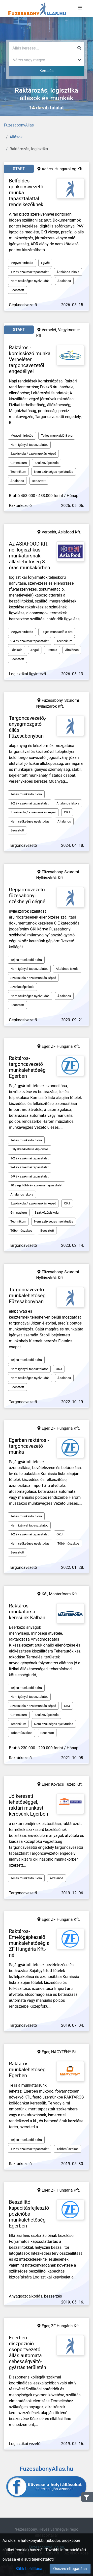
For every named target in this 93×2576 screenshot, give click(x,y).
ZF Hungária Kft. (65, 1046)
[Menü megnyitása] (80, 7)
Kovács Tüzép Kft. (67, 1784)
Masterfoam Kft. (63, 1594)
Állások (16, 137)
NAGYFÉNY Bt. (64, 2052)
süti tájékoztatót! (39, 2559)
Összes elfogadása (70, 2568)
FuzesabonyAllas (19, 125)
